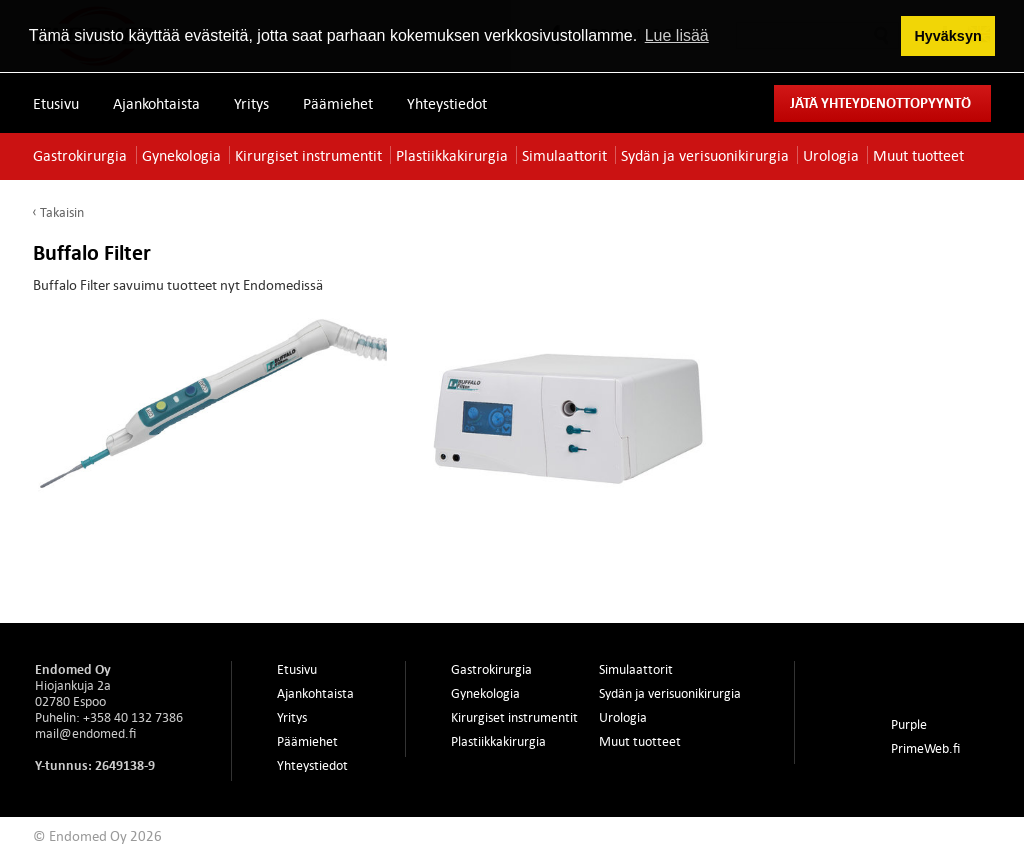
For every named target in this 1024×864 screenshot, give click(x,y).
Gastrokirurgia (80, 155)
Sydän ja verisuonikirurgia (705, 155)
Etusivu (56, 103)
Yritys (251, 103)
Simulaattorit (564, 155)
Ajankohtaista (156, 103)
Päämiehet (338, 103)
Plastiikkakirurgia (452, 155)
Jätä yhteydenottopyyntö (880, 102)
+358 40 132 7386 (133, 717)
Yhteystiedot (447, 103)
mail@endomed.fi (85, 733)
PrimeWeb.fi (925, 748)
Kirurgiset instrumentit (308, 155)
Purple (909, 724)
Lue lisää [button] (677, 35)
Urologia (831, 155)
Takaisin (62, 212)
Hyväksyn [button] (947, 36)
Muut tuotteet (918, 155)
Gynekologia (181, 155)
